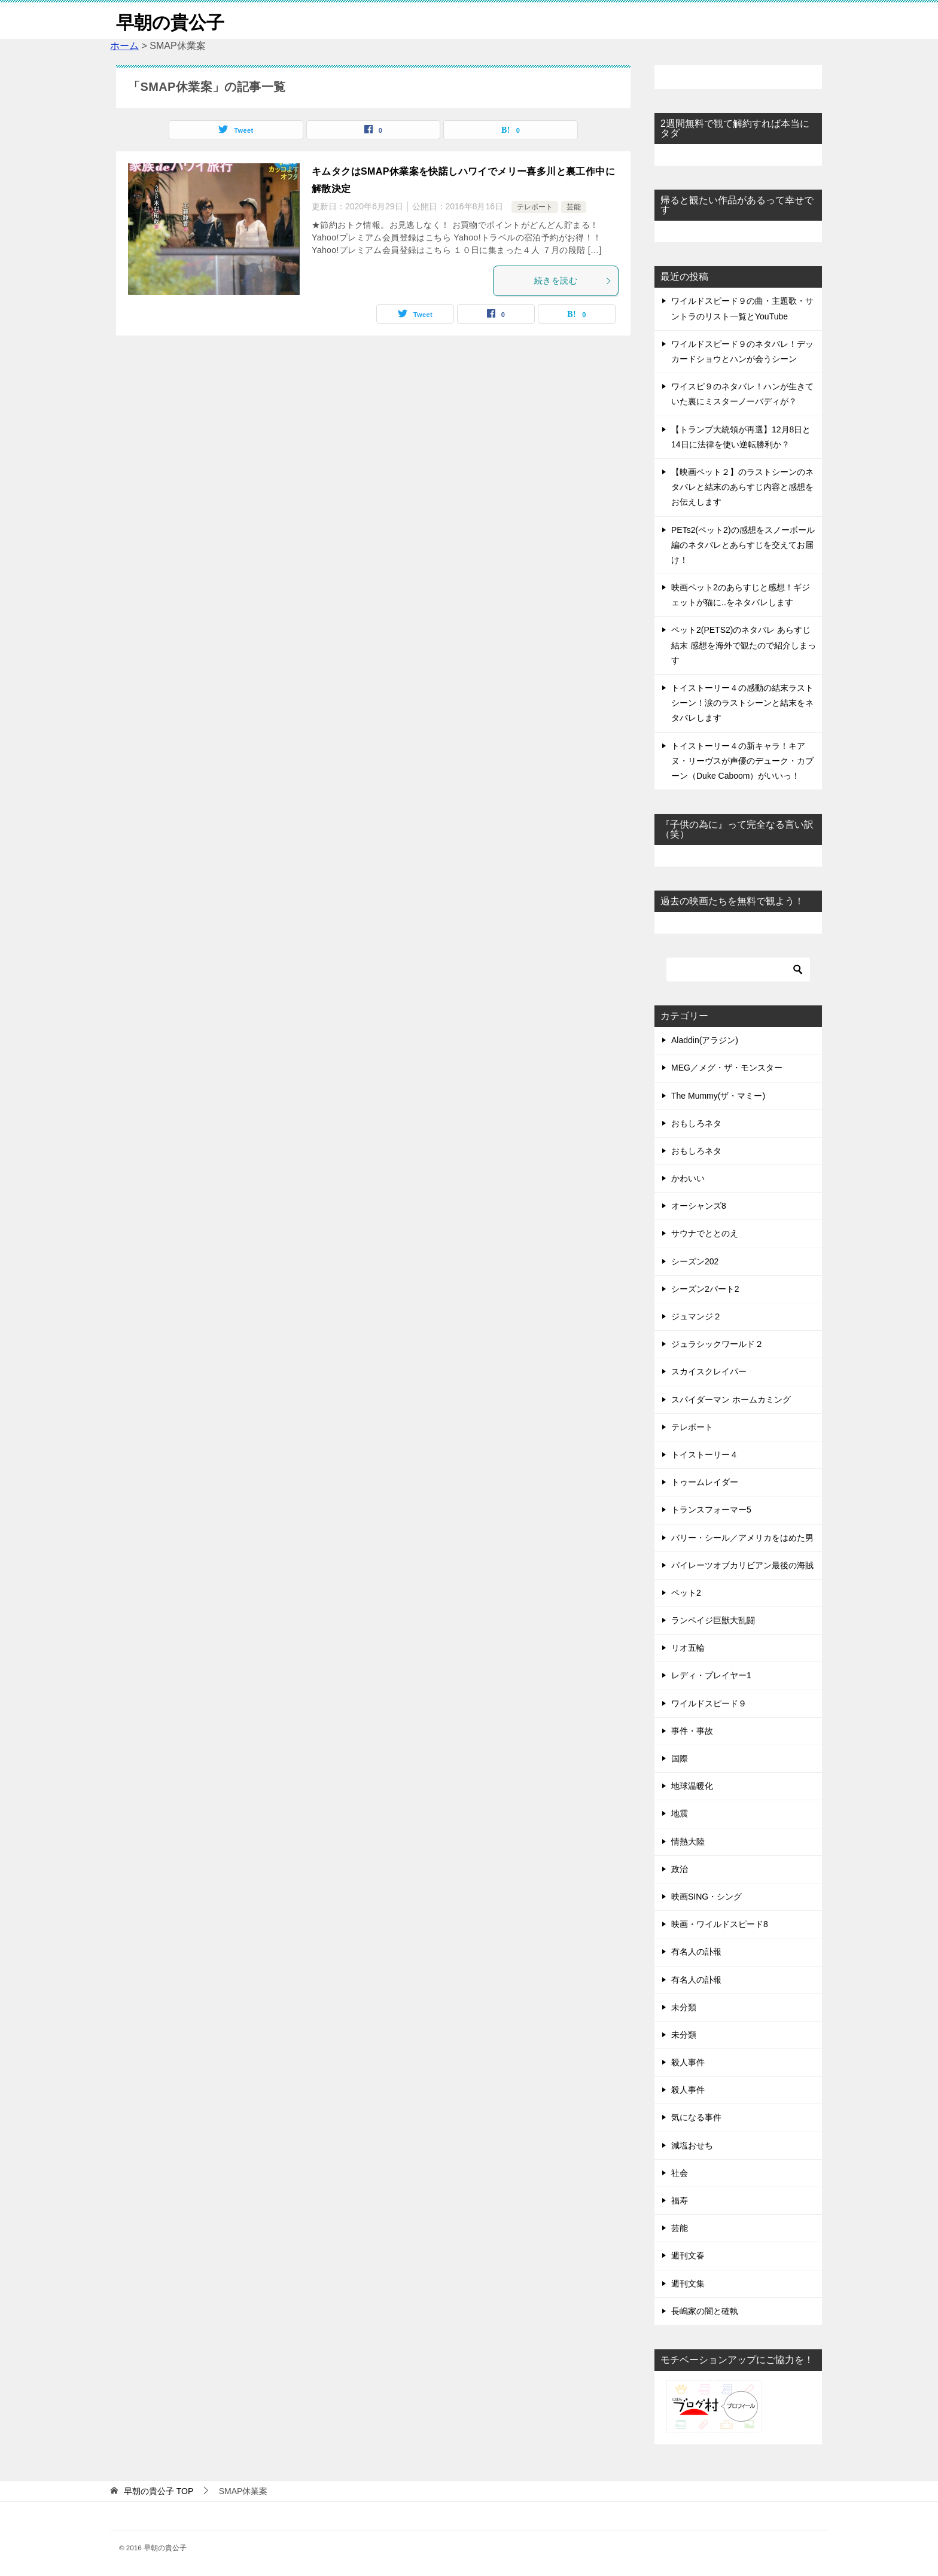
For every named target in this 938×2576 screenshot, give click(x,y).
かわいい (688, 1178)
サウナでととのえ (704, 1233)
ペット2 (686, 1592)
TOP (158, 2491)
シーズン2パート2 (705, 1288)
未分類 (683, 2006)
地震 (679, 1813)
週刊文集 (688, 2283)
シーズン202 (694, 1261)
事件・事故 (692, 1730)
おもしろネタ (696, 1122)
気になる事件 (696, 2117)
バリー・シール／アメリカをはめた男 (742, 1537)
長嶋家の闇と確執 (704, 2310)
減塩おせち (692, 2145)
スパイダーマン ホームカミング (731, 1399)
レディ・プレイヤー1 (711, 1675)
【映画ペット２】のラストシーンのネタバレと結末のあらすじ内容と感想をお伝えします (742, 487)
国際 (679, 1758)
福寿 (679, 2200)
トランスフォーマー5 (711, 1509)
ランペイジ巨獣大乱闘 (713, 1620)
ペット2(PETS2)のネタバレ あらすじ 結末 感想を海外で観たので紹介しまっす (743, 644)
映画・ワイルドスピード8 (719, 1924)
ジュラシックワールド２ (717, 1344)
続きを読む (573, 280)
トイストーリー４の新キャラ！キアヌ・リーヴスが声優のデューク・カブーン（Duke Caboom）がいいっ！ (742, 760)
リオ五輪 (688, 1648)
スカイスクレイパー (709, 1371)
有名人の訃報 (696, 1951)
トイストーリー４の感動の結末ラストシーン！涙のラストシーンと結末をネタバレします (742, 703)
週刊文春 (688, 2255)
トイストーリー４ (704, 1454)
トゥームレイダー (704, 1482)
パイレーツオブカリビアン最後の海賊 (742, 1564)
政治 (679, 1868)
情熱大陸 (688, 1841)
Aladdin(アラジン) (704, 1040)
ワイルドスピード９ (709, 1703)
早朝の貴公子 (170, 20)
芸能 (574, 207)
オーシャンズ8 (698, 1206)
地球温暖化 (692, 1786)
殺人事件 (688, 2062)
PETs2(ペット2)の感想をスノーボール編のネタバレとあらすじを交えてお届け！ (743, 544)
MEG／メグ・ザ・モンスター (726, 1067)
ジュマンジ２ (696, 1316)
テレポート (535, 207)
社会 (679, 2172)
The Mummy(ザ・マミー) (718, 1095)
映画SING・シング (706, 1896)
